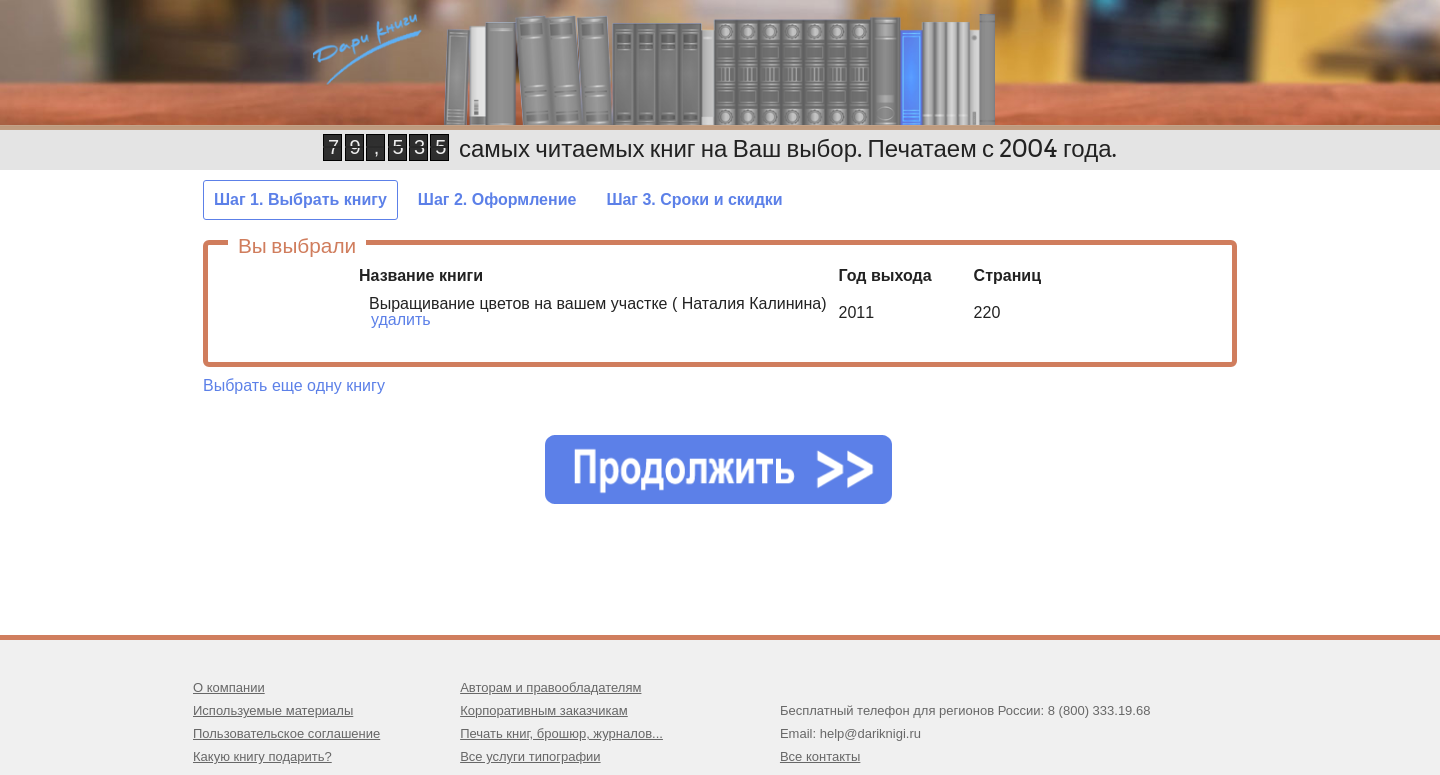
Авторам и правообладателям (550, 687)
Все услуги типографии (530, 756)
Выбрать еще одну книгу (294, 385)
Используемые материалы (273, 710)
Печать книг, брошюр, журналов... (561, 733)
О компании (229, 687)
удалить (401, 320)
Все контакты (820, 756)
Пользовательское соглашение (286, 733)
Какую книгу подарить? (262, 756)
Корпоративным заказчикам (544, 710)
